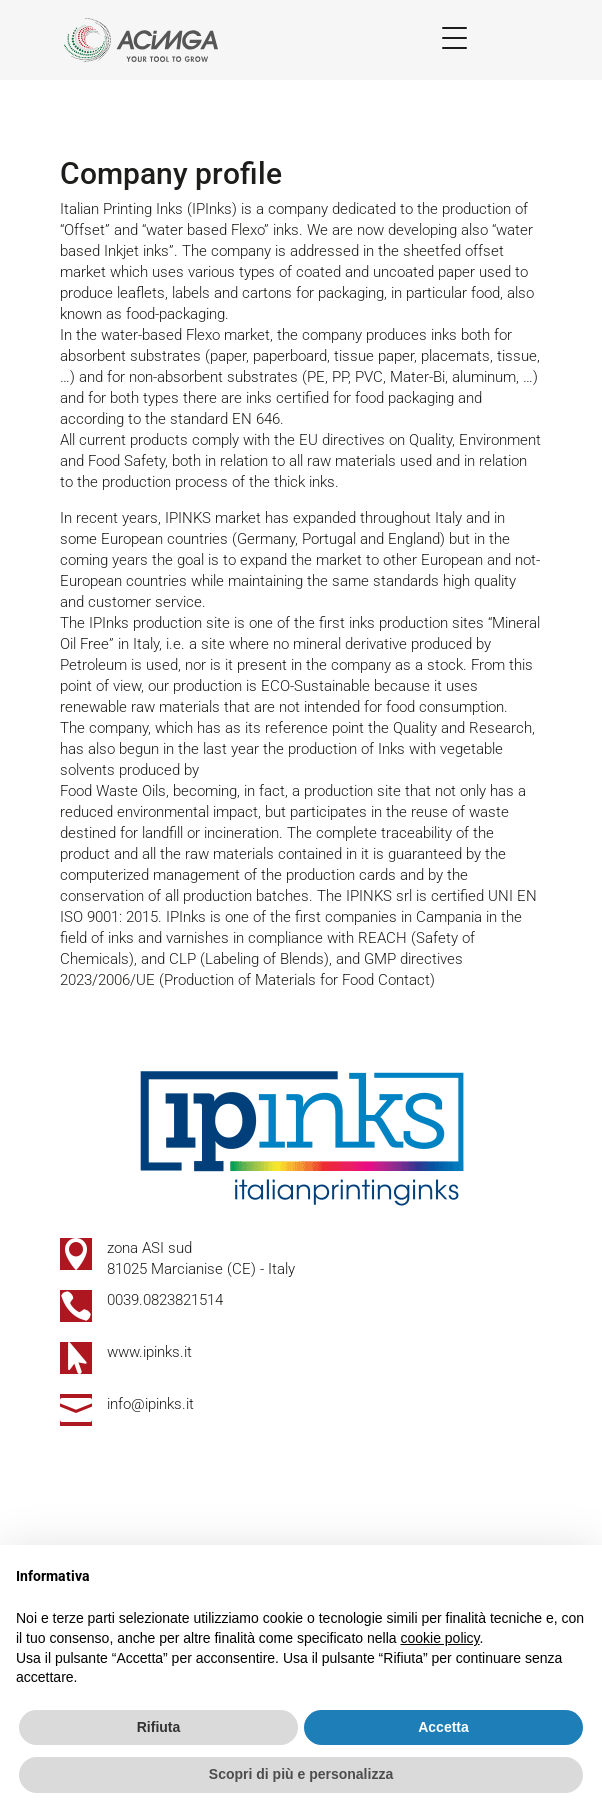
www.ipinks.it (149, 1352)
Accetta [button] (443, 1727)
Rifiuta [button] (159, 1727)
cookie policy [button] (439, 1638)
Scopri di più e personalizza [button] (301, 1774)
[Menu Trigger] (454, 37)
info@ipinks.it (150, 1404)
